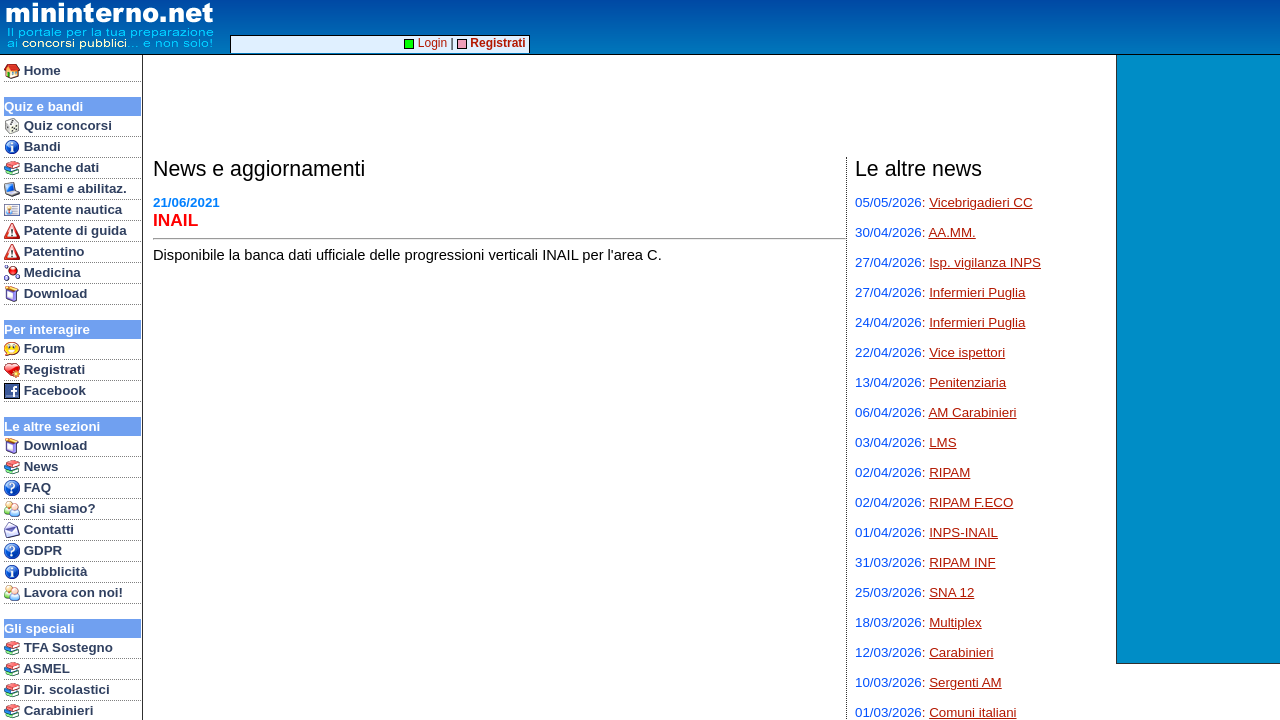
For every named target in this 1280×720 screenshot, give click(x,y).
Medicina (42, 273)
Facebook (45, 391)
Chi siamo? (50, 509)
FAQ (27, 488)
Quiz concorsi (58, 126)
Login (425, 43)
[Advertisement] (1200, 359)
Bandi (32, 147)
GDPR (33, 551)
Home (32, 71)
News (31, 467)
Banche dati (51, 168)
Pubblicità (45, 572)
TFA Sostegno (58, 648)
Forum (34, 349)
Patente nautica (63, 210)
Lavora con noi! (63, 593)
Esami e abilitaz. (65, 189)
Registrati (44, 370)
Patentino (44, 252)
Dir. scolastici (57, 690)
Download (45, 294)
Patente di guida (65, 231)
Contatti (39, 530)
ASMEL (37, 669)
